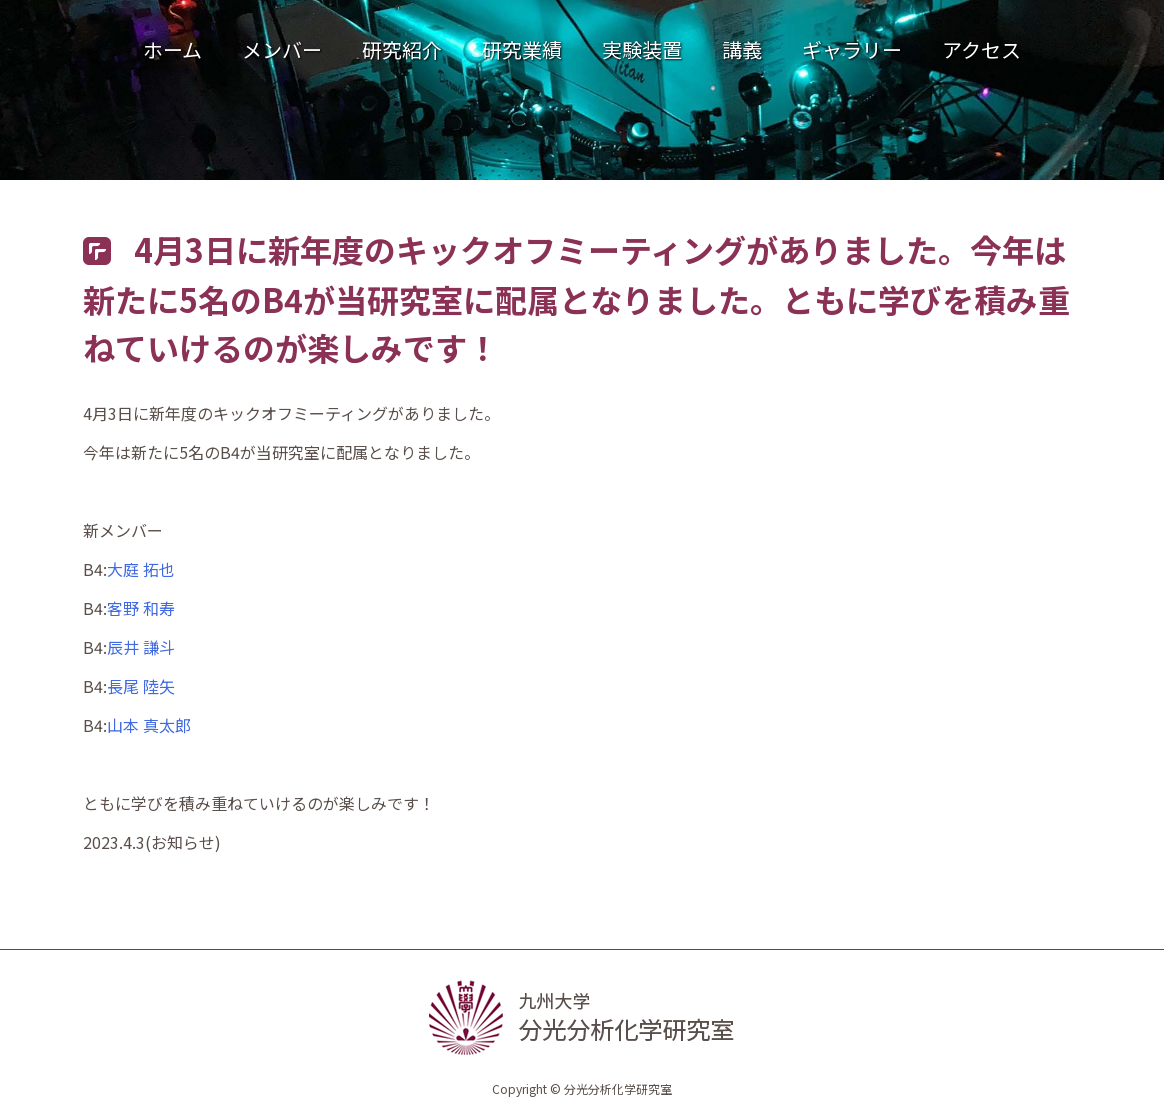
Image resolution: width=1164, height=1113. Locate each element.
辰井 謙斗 (141, 647)
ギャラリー (852, 49)
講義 (742, 49)
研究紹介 (402, 49)
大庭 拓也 (141, 569)
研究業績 (522, 49)
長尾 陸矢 (141, 686)
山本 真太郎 (149, 725)
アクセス (981, 49)
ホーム (172, 49)
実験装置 (642, 49)
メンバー (282, 49)
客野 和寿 (141, 608)
